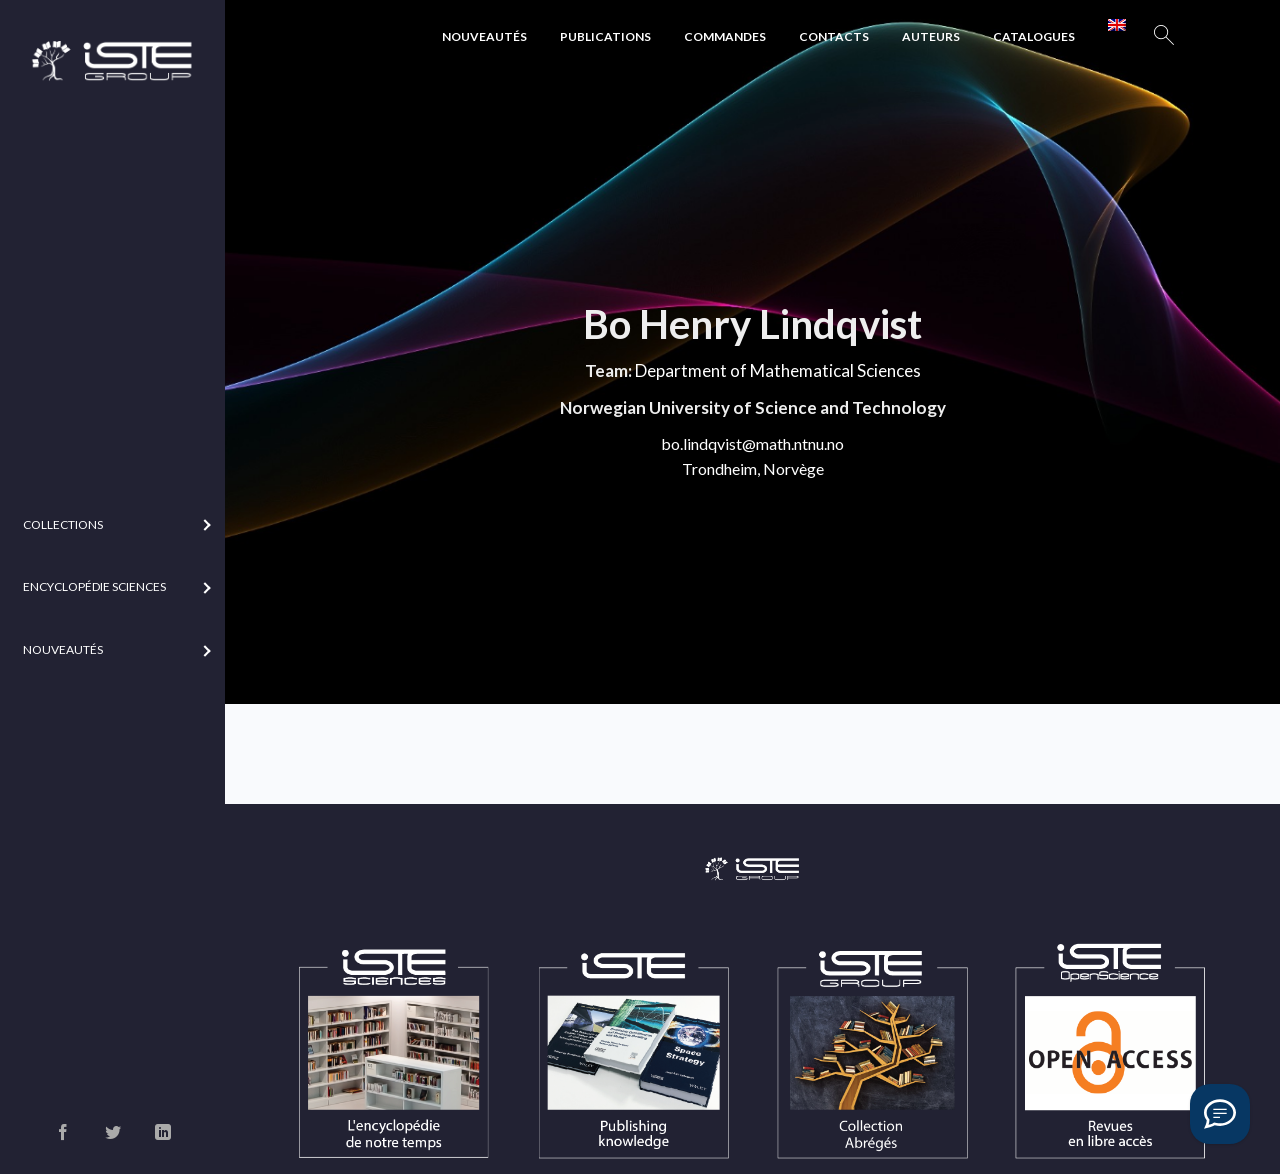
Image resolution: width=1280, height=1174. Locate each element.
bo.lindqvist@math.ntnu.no (752, 443)
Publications (605, 36)
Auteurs (931, 36)
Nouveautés (484, 36)
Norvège (793, 468)
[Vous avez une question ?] (1220, 1114)
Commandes (725, 36)
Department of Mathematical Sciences (778, 370)
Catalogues (1034, 36)
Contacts (834, 36)
